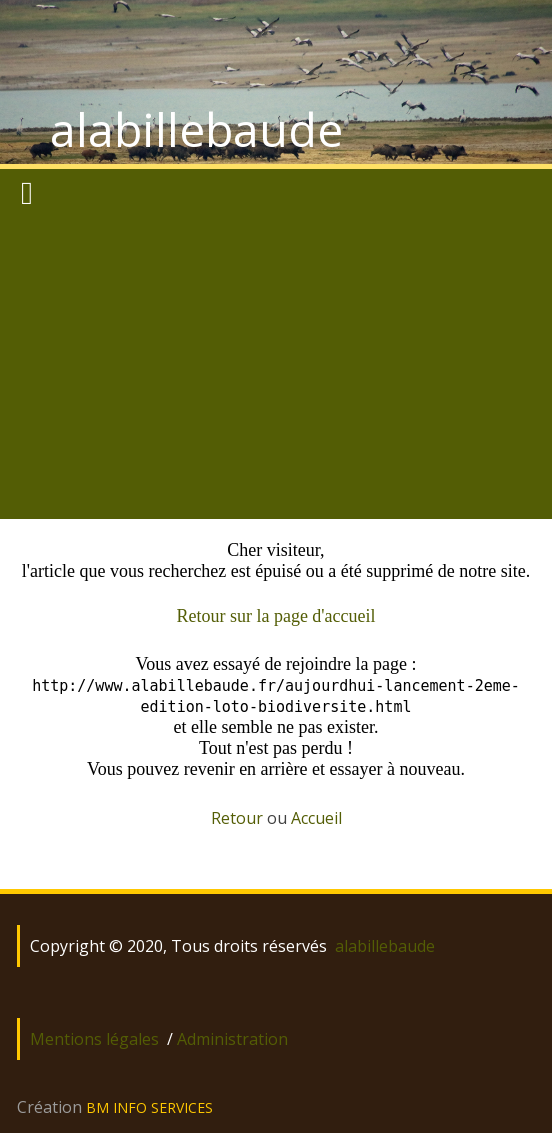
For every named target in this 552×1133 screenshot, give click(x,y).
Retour (237, 818)
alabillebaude (196, 129)
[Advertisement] (276, 369)
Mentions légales (94, 1039)
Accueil (316, 818)
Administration (232, 1039)
